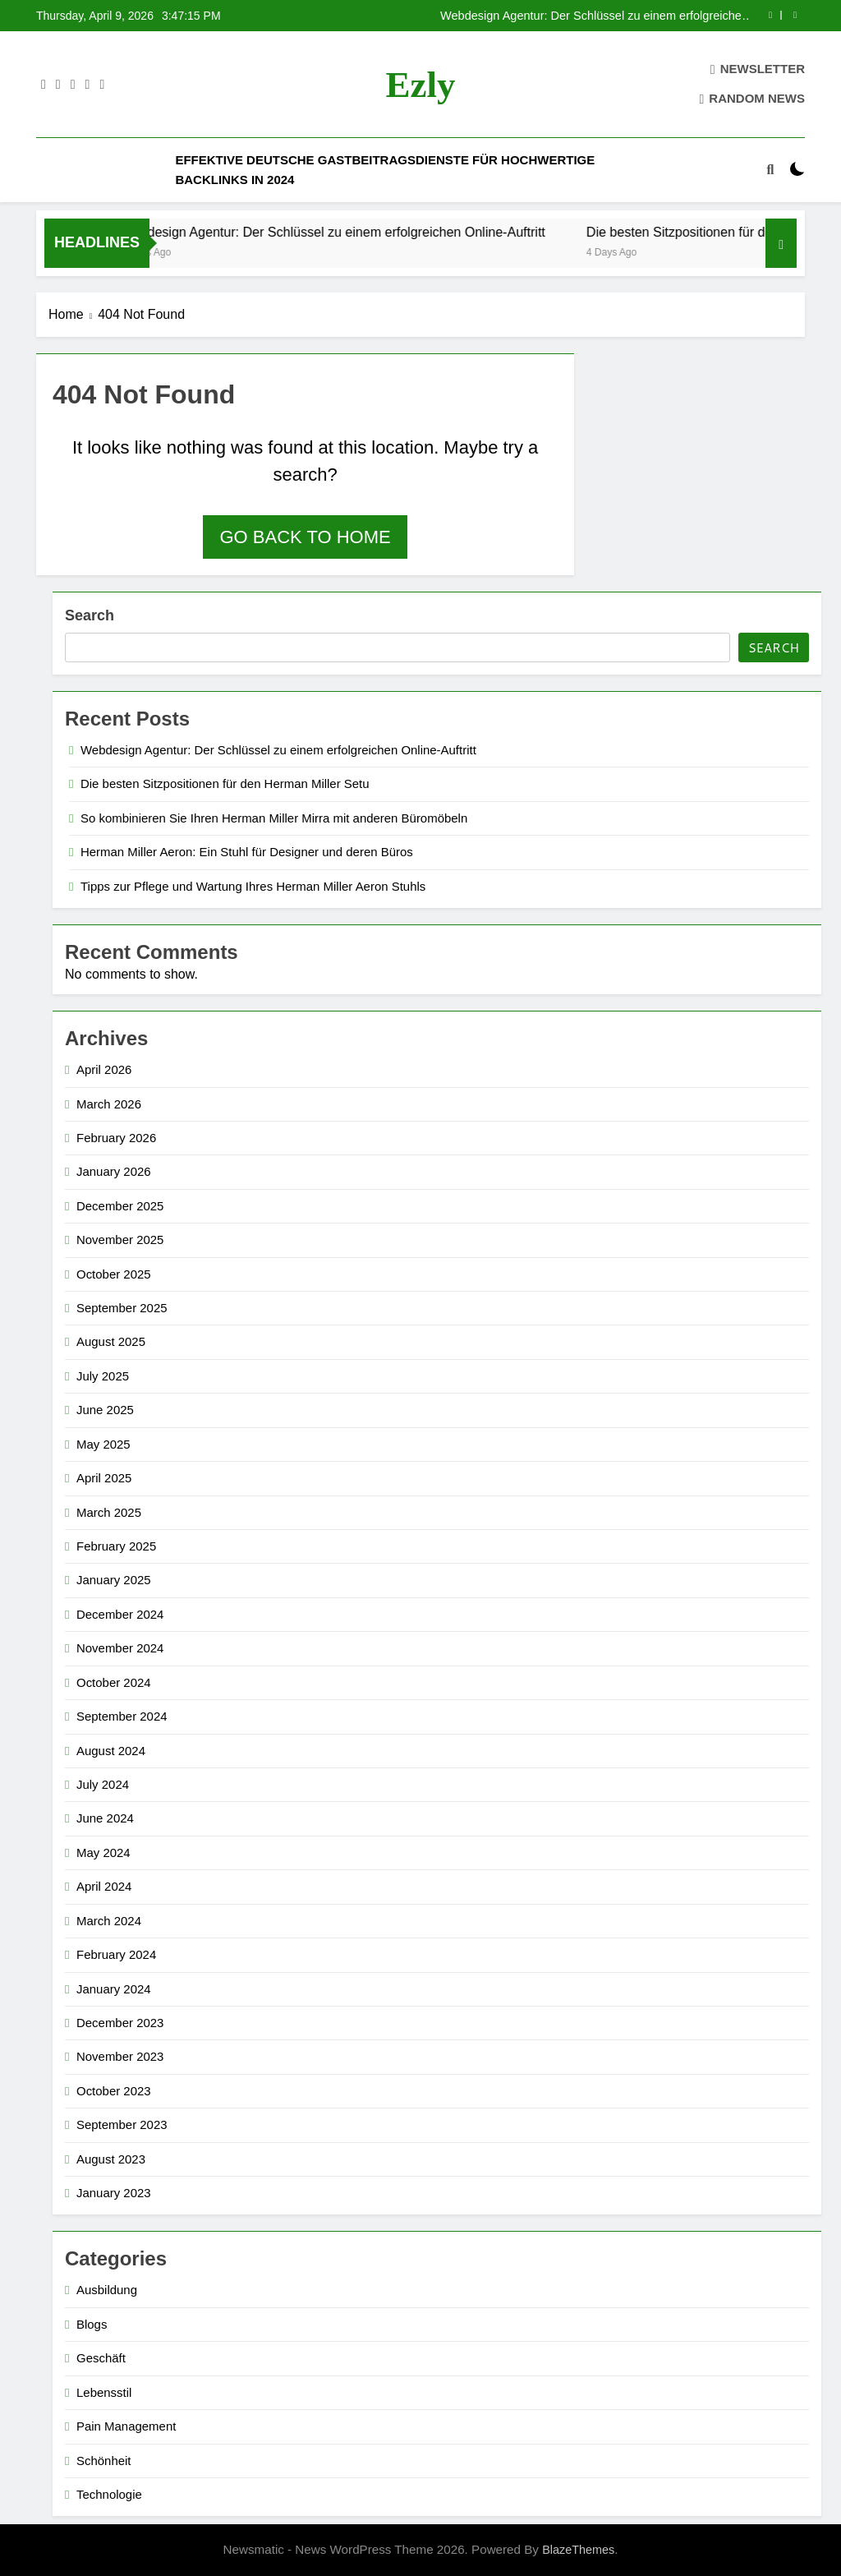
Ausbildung (106, 2290)
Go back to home (304, 537)
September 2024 (122, 1716)
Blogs (91, 2324)
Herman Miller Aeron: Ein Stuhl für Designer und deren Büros (246, 852)
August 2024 (110, 1751)
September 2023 (122, 2124)
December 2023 (119, 2023)
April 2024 (103, 1886)
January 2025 (113, 1580)
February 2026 (116, 1138)
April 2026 (103, 1069)
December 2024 (119, 1614)
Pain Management (126, 2426)
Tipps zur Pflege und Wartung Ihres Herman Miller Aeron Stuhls (252, 886)
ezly (421, 84)
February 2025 (116, 1546)
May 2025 (103, 1444)
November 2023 (119, 2056)
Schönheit (103, 2461)
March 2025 (108, 1512)
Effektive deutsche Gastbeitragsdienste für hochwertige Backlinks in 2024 (385, 170)
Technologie (109, 2494)
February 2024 (116, 1954)
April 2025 (103, 1478)
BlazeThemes (578, 2549)
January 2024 (113, 1989)
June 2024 (105, 1818)
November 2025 (119, 1240)
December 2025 (119, 1206)
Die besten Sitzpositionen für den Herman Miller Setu (225, 783)
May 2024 (103, 1852)
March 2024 (108, 1921)
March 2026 (108, 1104)
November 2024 (119, 1648)
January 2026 (113, 1171)
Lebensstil (103, 2392)
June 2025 (105, 1410)
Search (89, 615)
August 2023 (110, 2159)
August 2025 (110, 1341)
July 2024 (102, 1784)
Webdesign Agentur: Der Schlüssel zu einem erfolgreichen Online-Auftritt (594, 15)
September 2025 (122, 1308)
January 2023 (113, 2193)
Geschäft (101, 2358)
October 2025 (113, 1274)
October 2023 (113, 2091)
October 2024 (113, 1682)
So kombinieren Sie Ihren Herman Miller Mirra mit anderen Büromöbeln (273, 818)
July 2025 (102, 1376)
